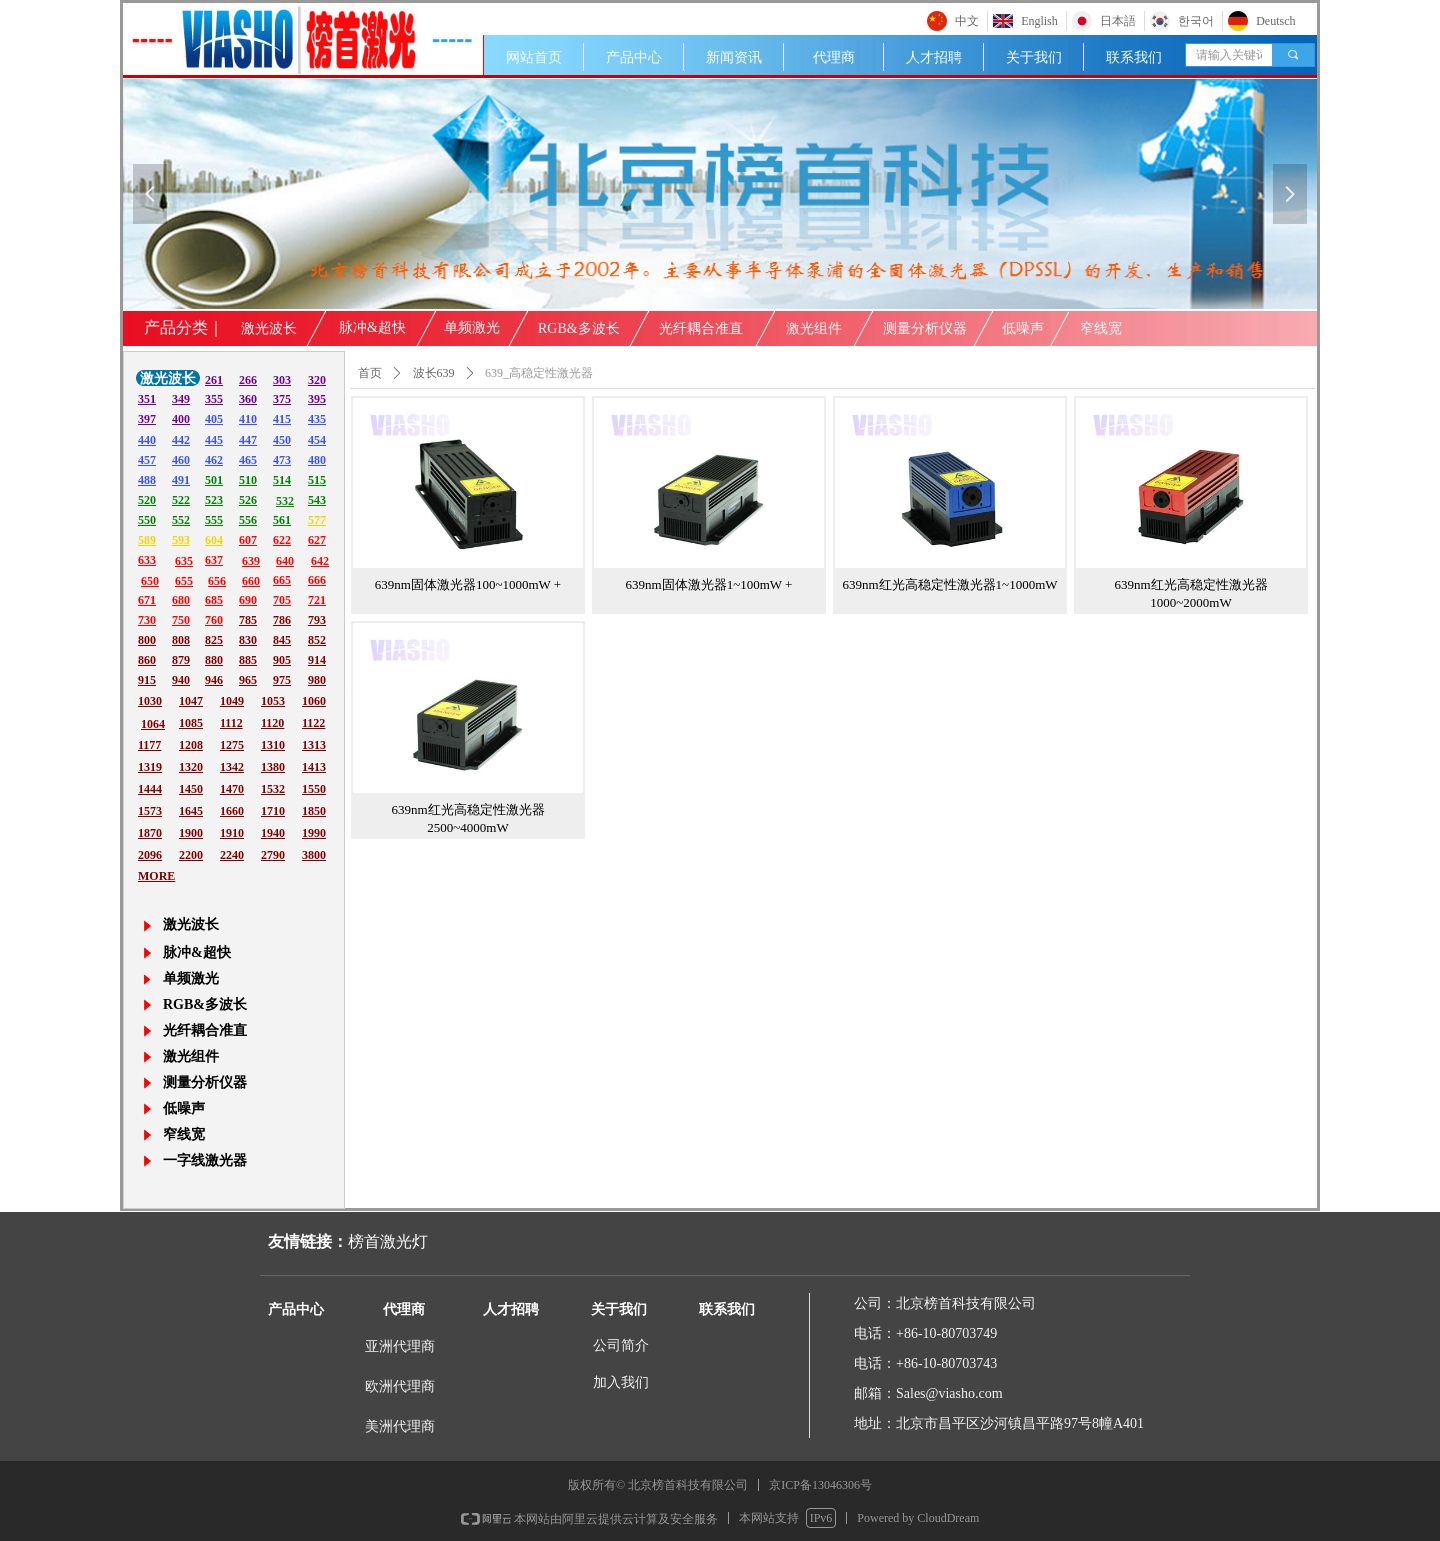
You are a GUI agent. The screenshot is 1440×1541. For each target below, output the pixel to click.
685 (214, 600)
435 (317, 419)
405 (214, 419)
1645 (191, 811)
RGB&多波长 (579, 328)
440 (147, 440)
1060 (314, 701)
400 (181, 419)
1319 (150, 767)
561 (282, 520)
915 (147, 680)
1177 (149, 745)
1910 (232, 833)
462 (214, 460)
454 (317, 440)
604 (214, 540)
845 (282, 640)
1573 (150, 811)
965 (248, 680)
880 (214, 660)
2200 (191, 855)
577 (317, 520)
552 (181, 520)
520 (147, 500)
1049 (232, 701)
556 (248, 520)
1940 (273, 833)
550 (147, 520)
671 (147, 600)
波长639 (434, 373)
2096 (150, 855)
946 (214, 680)
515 (317, 480)
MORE (156, 876)
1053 (273, 701)
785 (248, 620)
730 (147, 620)
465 (248, 460)
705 (282, 600)
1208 (191, 745)
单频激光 (472, 327)
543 (317, 500)
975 (282, 680)
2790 (273, 855)
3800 (314, 855)
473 (282, 460)
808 (181, 640)
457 (147, 460)
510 (248, 480)
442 (181, 440)
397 (147, 419)
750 (181, 620)
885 (248, 660)
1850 (314, 811)
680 (181, 600)
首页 (370, 373)
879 (181, 660)
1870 (150, 833)
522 (181, 500)
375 (282, 399)
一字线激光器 (205, 1160)
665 (282, 580)
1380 (273, 767)
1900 (191, 833)
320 (317, 380)
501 (214, 480)
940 (181, 680)
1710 (273, 811)
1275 (232, 745)
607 (248, 540)
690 (248, 600)
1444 (150, 789)
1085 (191, 723)
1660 (232, 811)
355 (214, 399)
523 (214, 500)
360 (248, 399)
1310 (273, 745)
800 (147, 640)
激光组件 (814, 328)
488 (147, 480)
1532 (273, 789)
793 (317, 620)
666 (317, 580)
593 (181, 540)
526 (248, 500)
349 (181, 399)
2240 (232, 855)
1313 (314, 745)
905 (282, 660)
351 (147, 399)
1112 (231, 723)
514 (282, 480)
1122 (313, 723)
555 (214, 520)
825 (214, 640)
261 (214, 380)
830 (248, 640)
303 (282, 380)
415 (282, 419)
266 (248, 380)
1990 (314, 833)
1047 (191, 701)
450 (282, 440)
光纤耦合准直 (701, 328)
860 (147, 660)
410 (248, 419)
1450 (191, 789)
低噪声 (1023, 328)
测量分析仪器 (925, 328)
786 (282, 620)
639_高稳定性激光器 (539, 373)
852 (317, 640)
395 (317, 399)
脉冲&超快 (372, 327)
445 (214, 440)
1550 (314, 789)
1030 (150, 701)
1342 (232, 767)
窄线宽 (1101, 328)
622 (282, 540)
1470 (232, 789)
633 (147, 560)
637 (214, 560)
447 (248, 440)
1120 (272, 723)
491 (181, 480)
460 (181, 460)
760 (214, 620)
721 (317, 600)
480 (317, 460)
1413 (314, 767)
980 (317, 680)
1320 (191, 767)
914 (317, 660)
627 (317, 540)
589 (147, 540)
